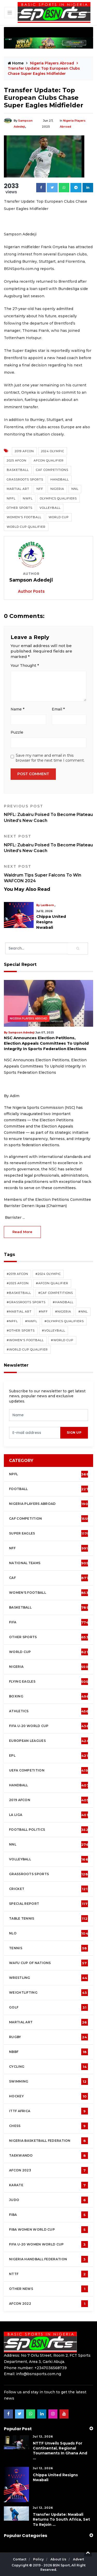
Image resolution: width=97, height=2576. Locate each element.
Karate (48, 2185)
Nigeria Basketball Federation (48, 2140)
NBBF (48, 2051)
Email (58, 709)
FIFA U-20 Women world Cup (48, 2244)
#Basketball (19, 1293)
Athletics (49, 1711)
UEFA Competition (48, 1770)
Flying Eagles (48, 1681)
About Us (58, 2559)
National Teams (48, 1563)
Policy (38, 2559)
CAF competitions (52, 470)
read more (22, 1232)
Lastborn (47, 905)
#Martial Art (19, 1311)
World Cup (59, 517)
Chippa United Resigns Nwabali (51, 922)
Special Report (48, 1903)
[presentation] (35, 1433)
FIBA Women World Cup (48, 2229)
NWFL (28, 498)
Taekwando (48, 2155)
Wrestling (48, 1977)
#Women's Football (25, 1340)
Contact (20, 2559)
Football (50, 1489)
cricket (48, 1889)
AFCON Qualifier (49, 460)
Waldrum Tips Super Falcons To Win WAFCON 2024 (48, 873)
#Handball (63, 1302)
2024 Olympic (52, 451)
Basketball (18, 470)
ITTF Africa (48, 2111)
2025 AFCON (16, 460)
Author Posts (31, 591)
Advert (78, 2559)
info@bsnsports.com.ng (38, 2373)
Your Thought (25, 665)
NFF (39, 489)
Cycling (48, 2066)
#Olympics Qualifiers (64, 1321)
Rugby (48, 2037)
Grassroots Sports (25, 479)
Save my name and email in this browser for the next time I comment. (50, 758)
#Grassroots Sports (26, 1302)
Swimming (48, 2081)
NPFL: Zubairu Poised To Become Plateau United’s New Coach (48, 813)
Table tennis (48, 1918)
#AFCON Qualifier (52, 1283)
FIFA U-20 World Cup (49, 1726)
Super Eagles (49, 1533)
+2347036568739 (50, 2368)
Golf (48, 2007)
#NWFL (31, 1321)
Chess (48, 2126)
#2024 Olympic (48, 1274)
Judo (48, 2200)
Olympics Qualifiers (58, 498)
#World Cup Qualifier (27, 1349)
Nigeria (57, 489)
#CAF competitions (55, 1293)
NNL (74, 489)
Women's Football (24, 517)
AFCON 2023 (48, 2170)
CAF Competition (49, 1518)
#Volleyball (53, 1330)
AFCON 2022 (48, 2303)
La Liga (48, 1814)
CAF (49, 1577)
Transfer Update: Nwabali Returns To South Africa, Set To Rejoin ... (61, 2519)
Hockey (48, 2096)
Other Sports (19, 508)
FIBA (48, 2214)
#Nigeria (63, 1311)
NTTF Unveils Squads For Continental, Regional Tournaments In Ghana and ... (60, 2451)
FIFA (48, 1622)
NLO (48, 1933)
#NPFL (12, 1321)
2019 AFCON (24, 451)
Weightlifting (48, 1992)
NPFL (11, 498)
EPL (48, 1755)
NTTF (48, 2274)
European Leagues (49, 1740)
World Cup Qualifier (26, 527)
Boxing (49, 1696)
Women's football (48, 1592)
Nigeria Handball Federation (48, 2259)
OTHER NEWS (48, 2288)
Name (17, 709)
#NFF (43, 1311)
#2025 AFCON (18, 1283)
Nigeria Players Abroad (52, 63)
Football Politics (48, 1829)
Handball (59, 479)
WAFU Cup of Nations (48, 1963)
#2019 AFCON (17, 1274)
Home (16, 63)
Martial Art (18, 489)
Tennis (48, 1948)
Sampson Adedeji (21, 1032)
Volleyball (50, 508)
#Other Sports (21, 1330)
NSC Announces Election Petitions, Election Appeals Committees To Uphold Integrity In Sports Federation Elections (46, 1043)
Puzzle (17, 732)
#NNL (83, 1311)
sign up (74, 1432)
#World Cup (62, 1340)
